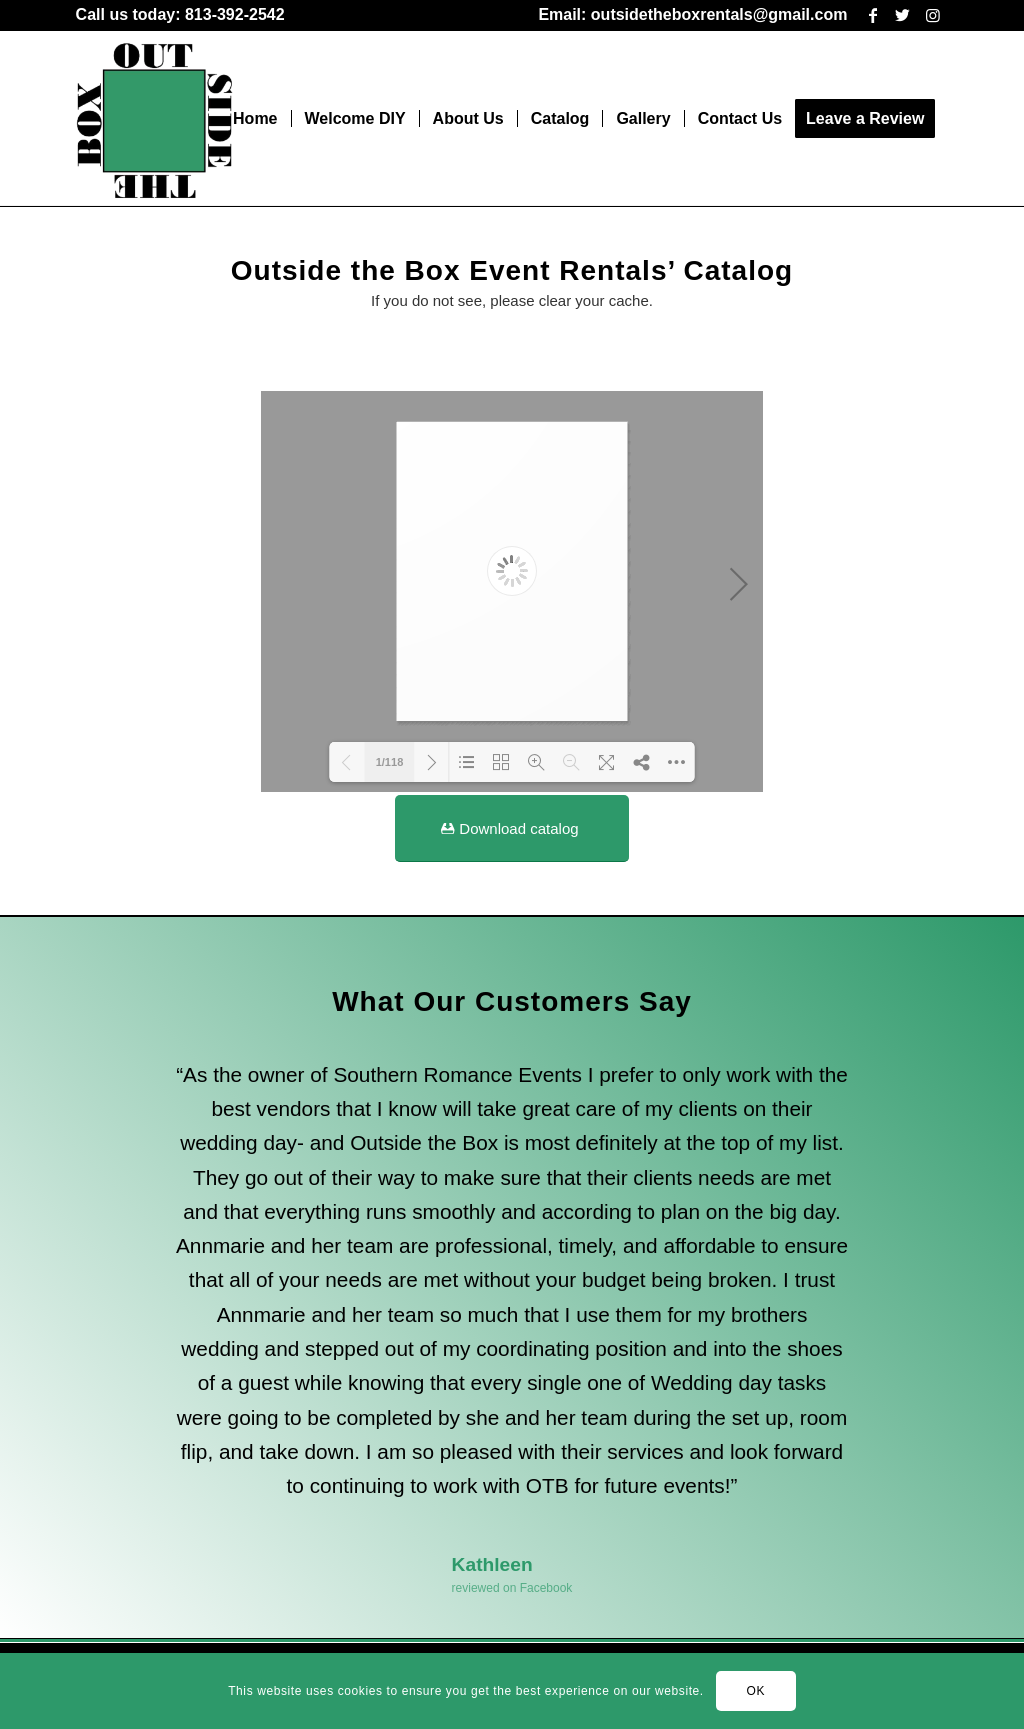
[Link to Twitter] (902, 15)
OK (756, 1691)
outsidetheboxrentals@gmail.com (719, 14)
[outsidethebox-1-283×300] (155, 118)
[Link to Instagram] (933, 15)
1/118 (390, 762)
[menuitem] (180, 15)
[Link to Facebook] (872, 15)
